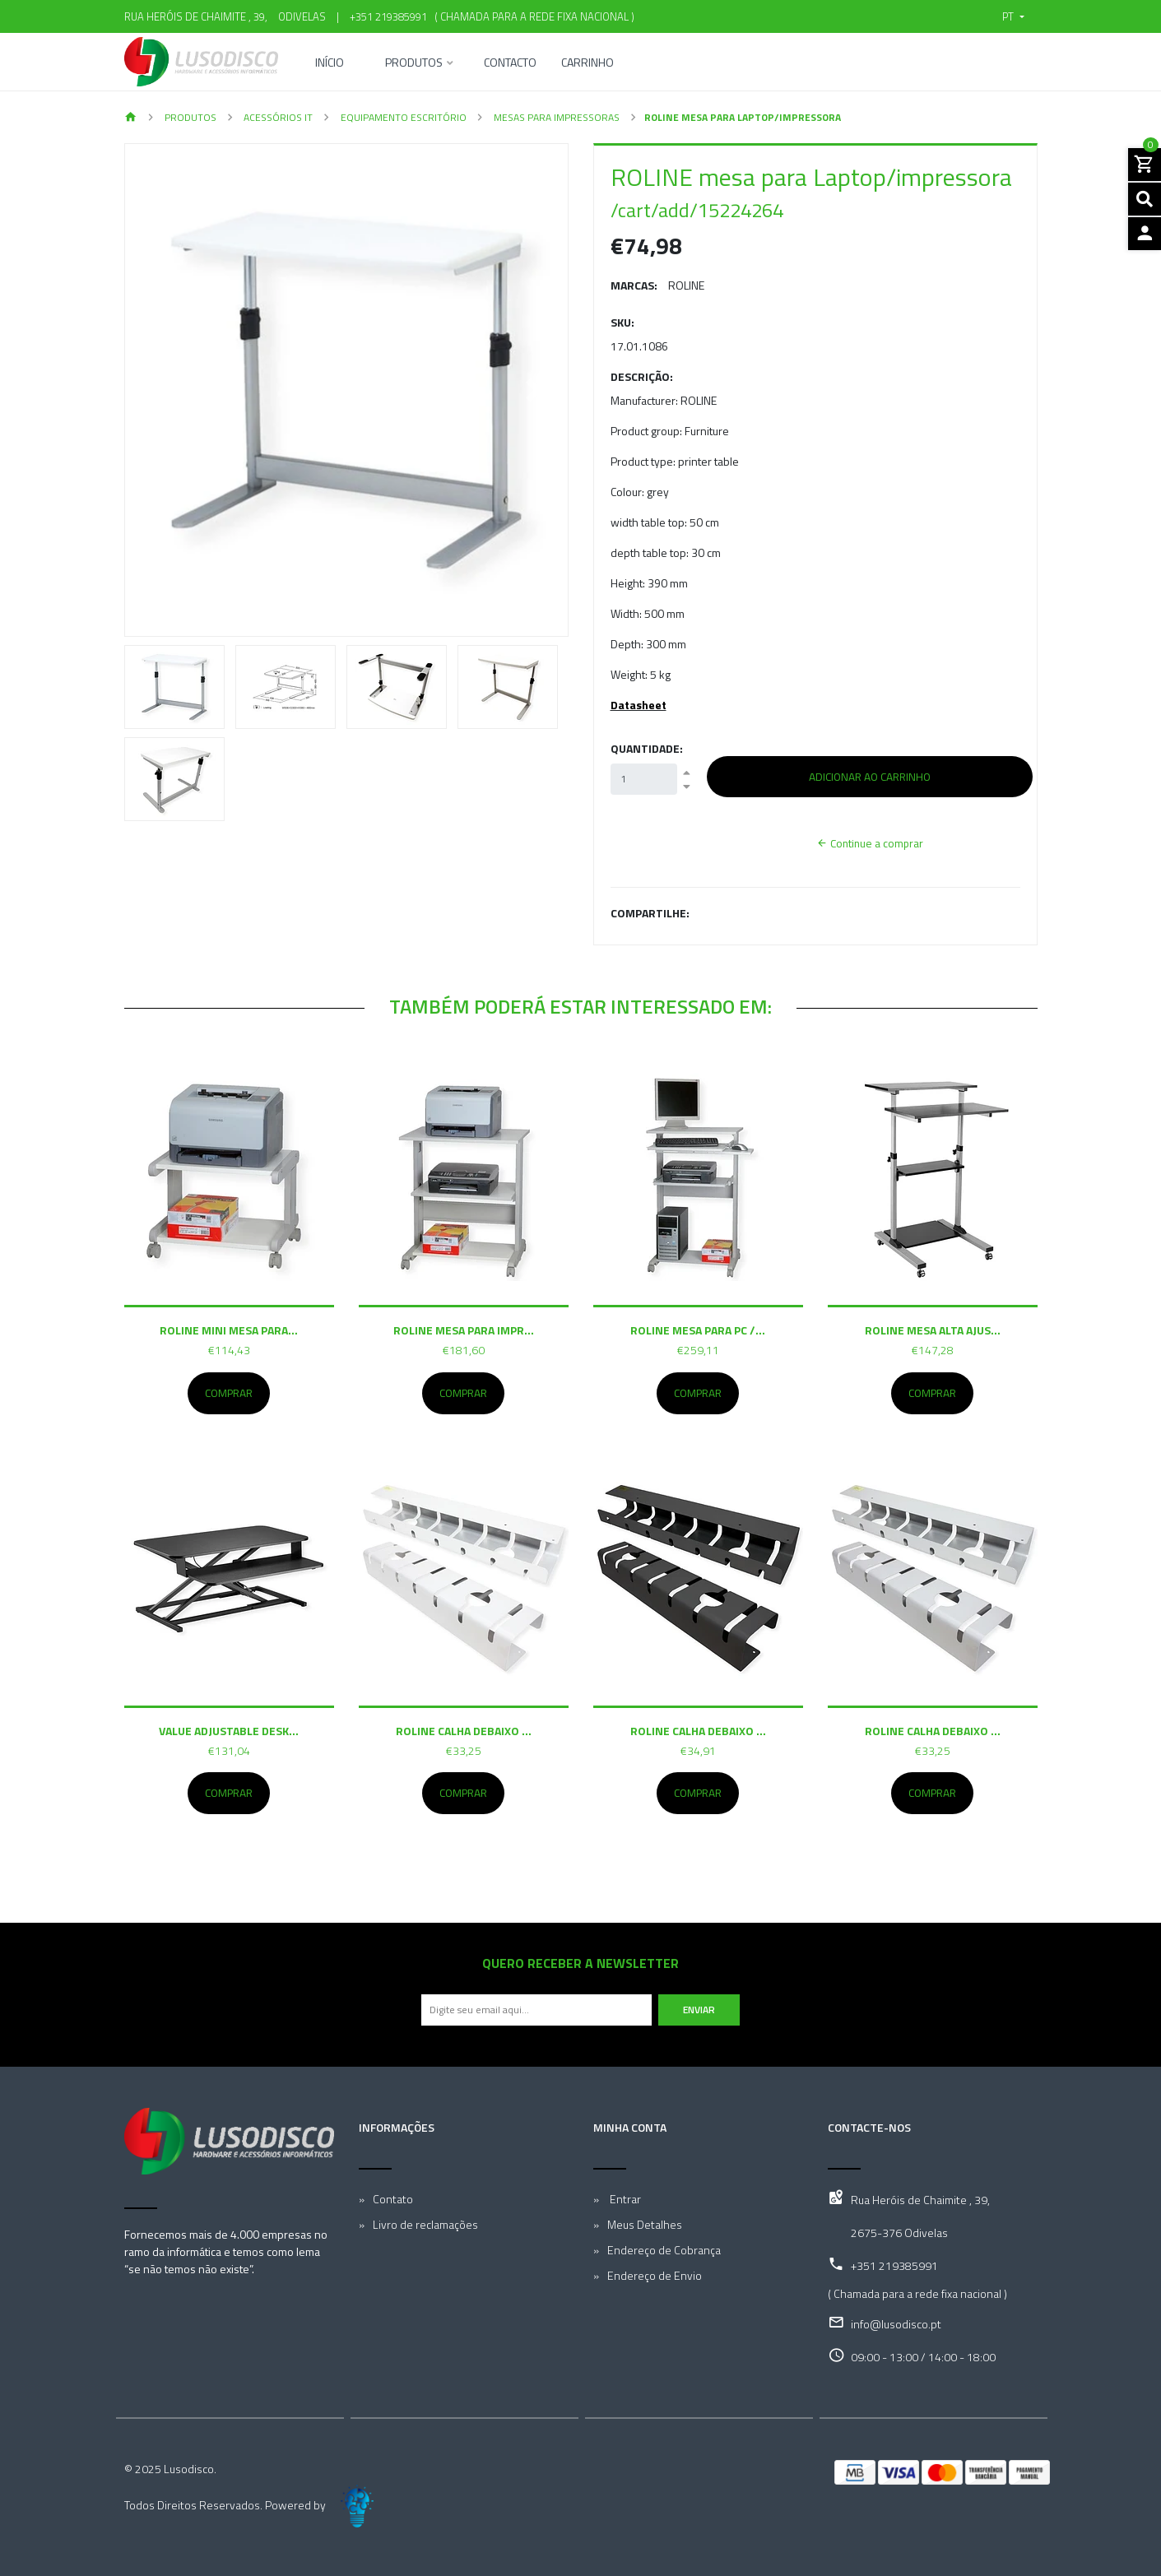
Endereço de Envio (654, 2275)
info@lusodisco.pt (896, 2323)
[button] (1013, 16)
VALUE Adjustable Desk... (229, 1730)
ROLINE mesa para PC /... (697, 1330)
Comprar (229, 1393)
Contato (393, 2198)
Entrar (624, 2198)
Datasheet (638, 704)
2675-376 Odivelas (899, 2232)
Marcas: (634, 285)
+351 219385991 (388, 16)
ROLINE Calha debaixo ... (464, 1730)
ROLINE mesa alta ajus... (933, 1330)
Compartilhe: (650, 912)
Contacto (510, 64)
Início (329, 64)
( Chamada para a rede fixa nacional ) (532, 16)
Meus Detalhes (644, 2224)
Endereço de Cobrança (664, 2249)
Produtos (414, 64)
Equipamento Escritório (402, 117)
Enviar (699, 2009)
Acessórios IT (277, 117)
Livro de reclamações (425, 2224)
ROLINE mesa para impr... (463, 1330)
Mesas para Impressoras (555, 117)
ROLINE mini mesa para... (229, 1330)
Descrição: (642, 376)
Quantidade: (647, 748)
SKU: (622, 322)
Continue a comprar (869, 843)
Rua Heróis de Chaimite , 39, (920, 2199)
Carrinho (587, 64)
